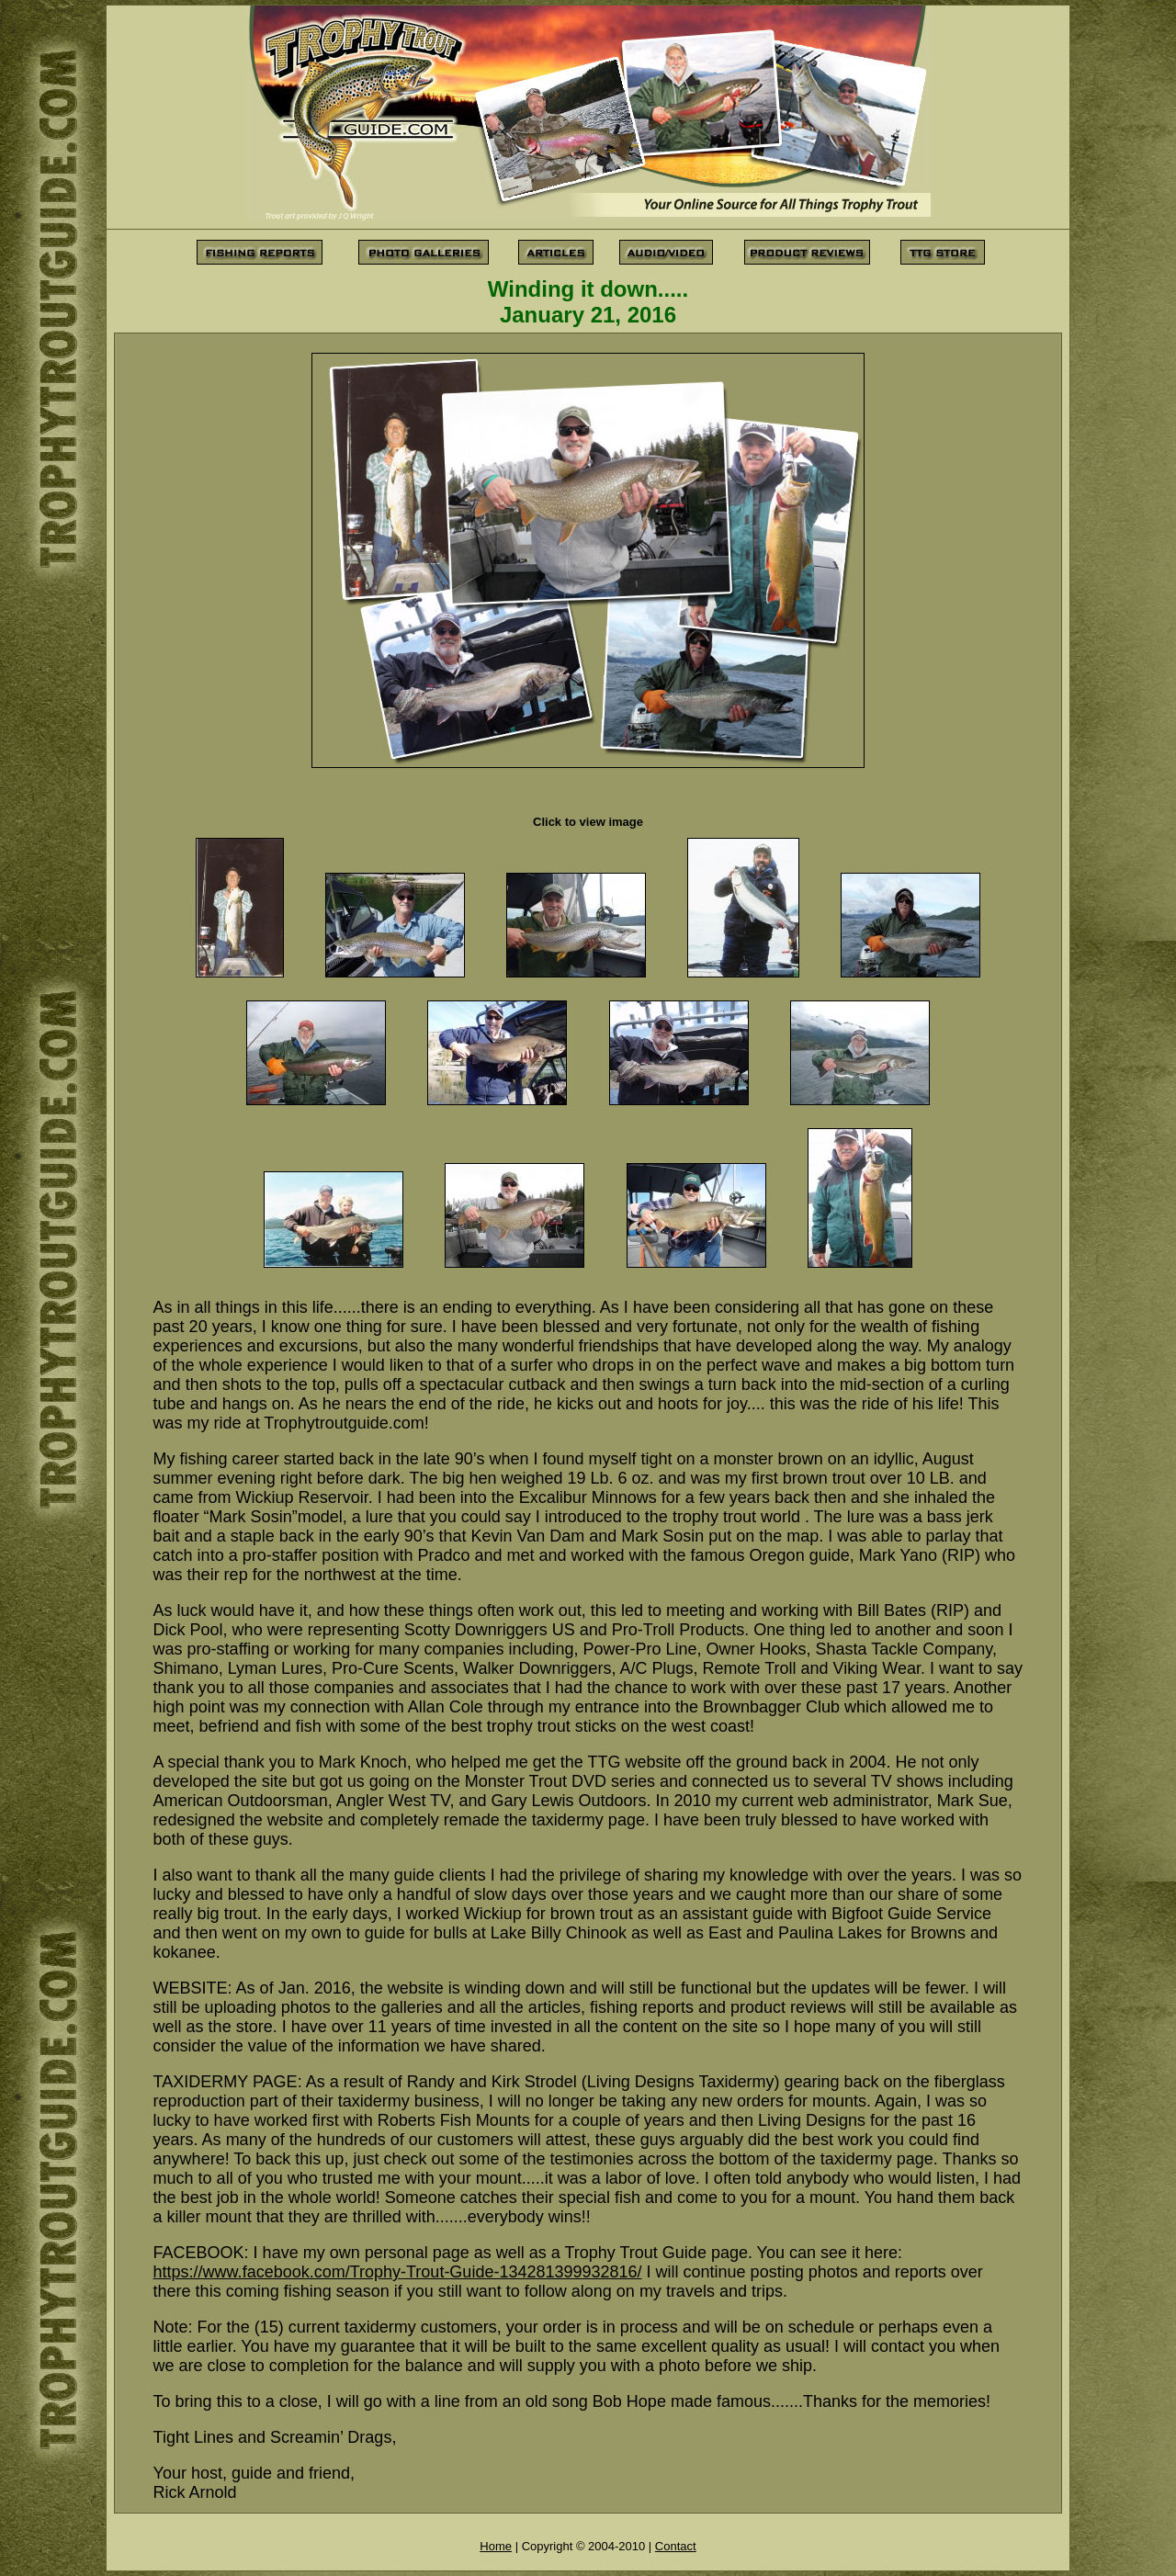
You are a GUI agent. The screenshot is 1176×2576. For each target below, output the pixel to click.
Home (496, 2546)
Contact (675, 2546)
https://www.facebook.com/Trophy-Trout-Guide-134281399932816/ (397, 2272)
